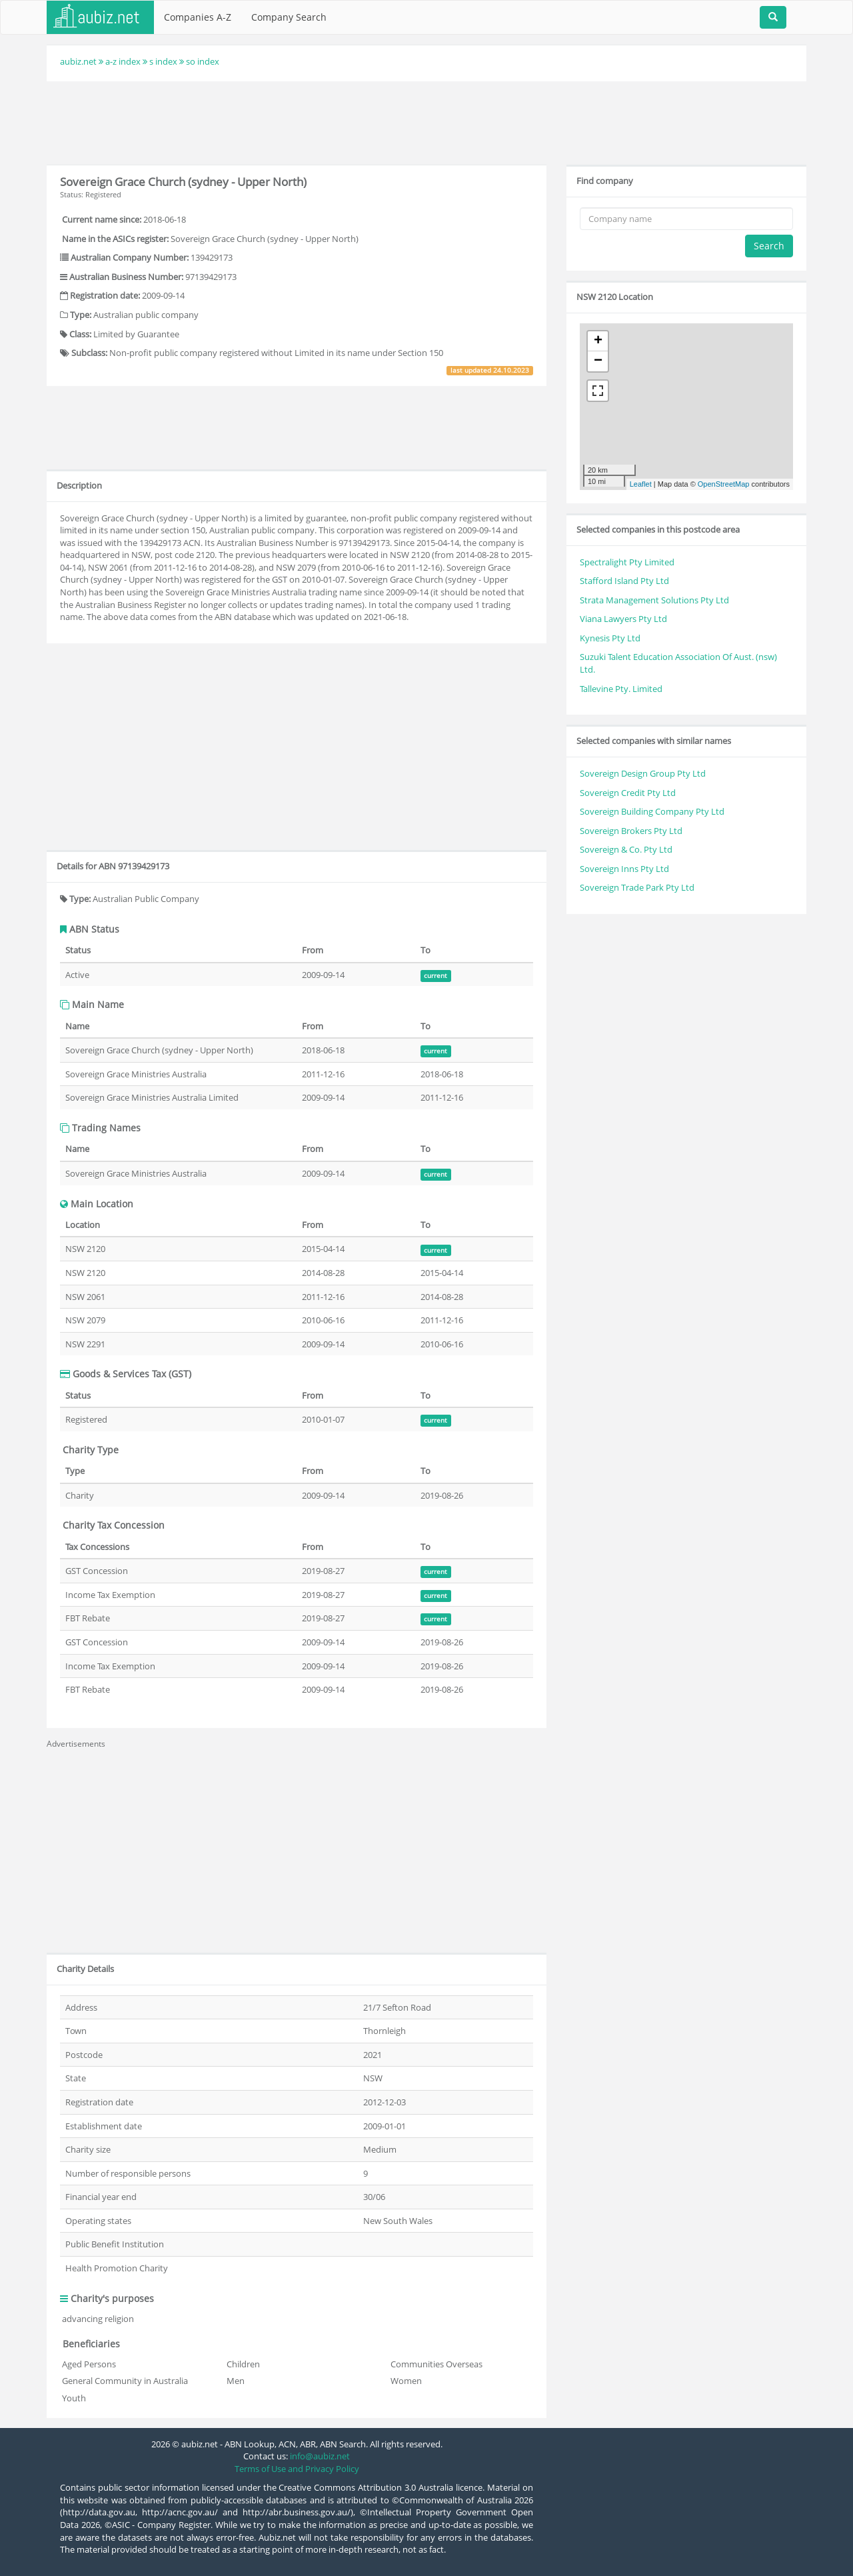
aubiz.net (78, 61)
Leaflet (641, 484)
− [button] (598, 361)
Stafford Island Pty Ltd (624, 581)
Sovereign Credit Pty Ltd (628, 793)
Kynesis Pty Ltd (610, 638)
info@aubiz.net (320, 2456)
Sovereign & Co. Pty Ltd (626, 849)
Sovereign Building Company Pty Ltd (652, 811)
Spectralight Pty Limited (627, 562)
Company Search (289, 17)
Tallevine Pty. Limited (621, 689)
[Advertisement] (426, 121)
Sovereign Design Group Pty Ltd (643, 773)
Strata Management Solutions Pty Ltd (654, 600)
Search (769, 245)
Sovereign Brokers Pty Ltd (631, 831)
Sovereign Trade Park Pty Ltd (637, 887)
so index (202, 61)
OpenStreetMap (724, 484)
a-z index (123, 61)
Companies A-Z (197, 17)
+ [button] (598, 341)
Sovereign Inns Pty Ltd (624, 869)
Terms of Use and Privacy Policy (297, 2469)
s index (163, 61)
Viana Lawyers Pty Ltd (623, 619)
